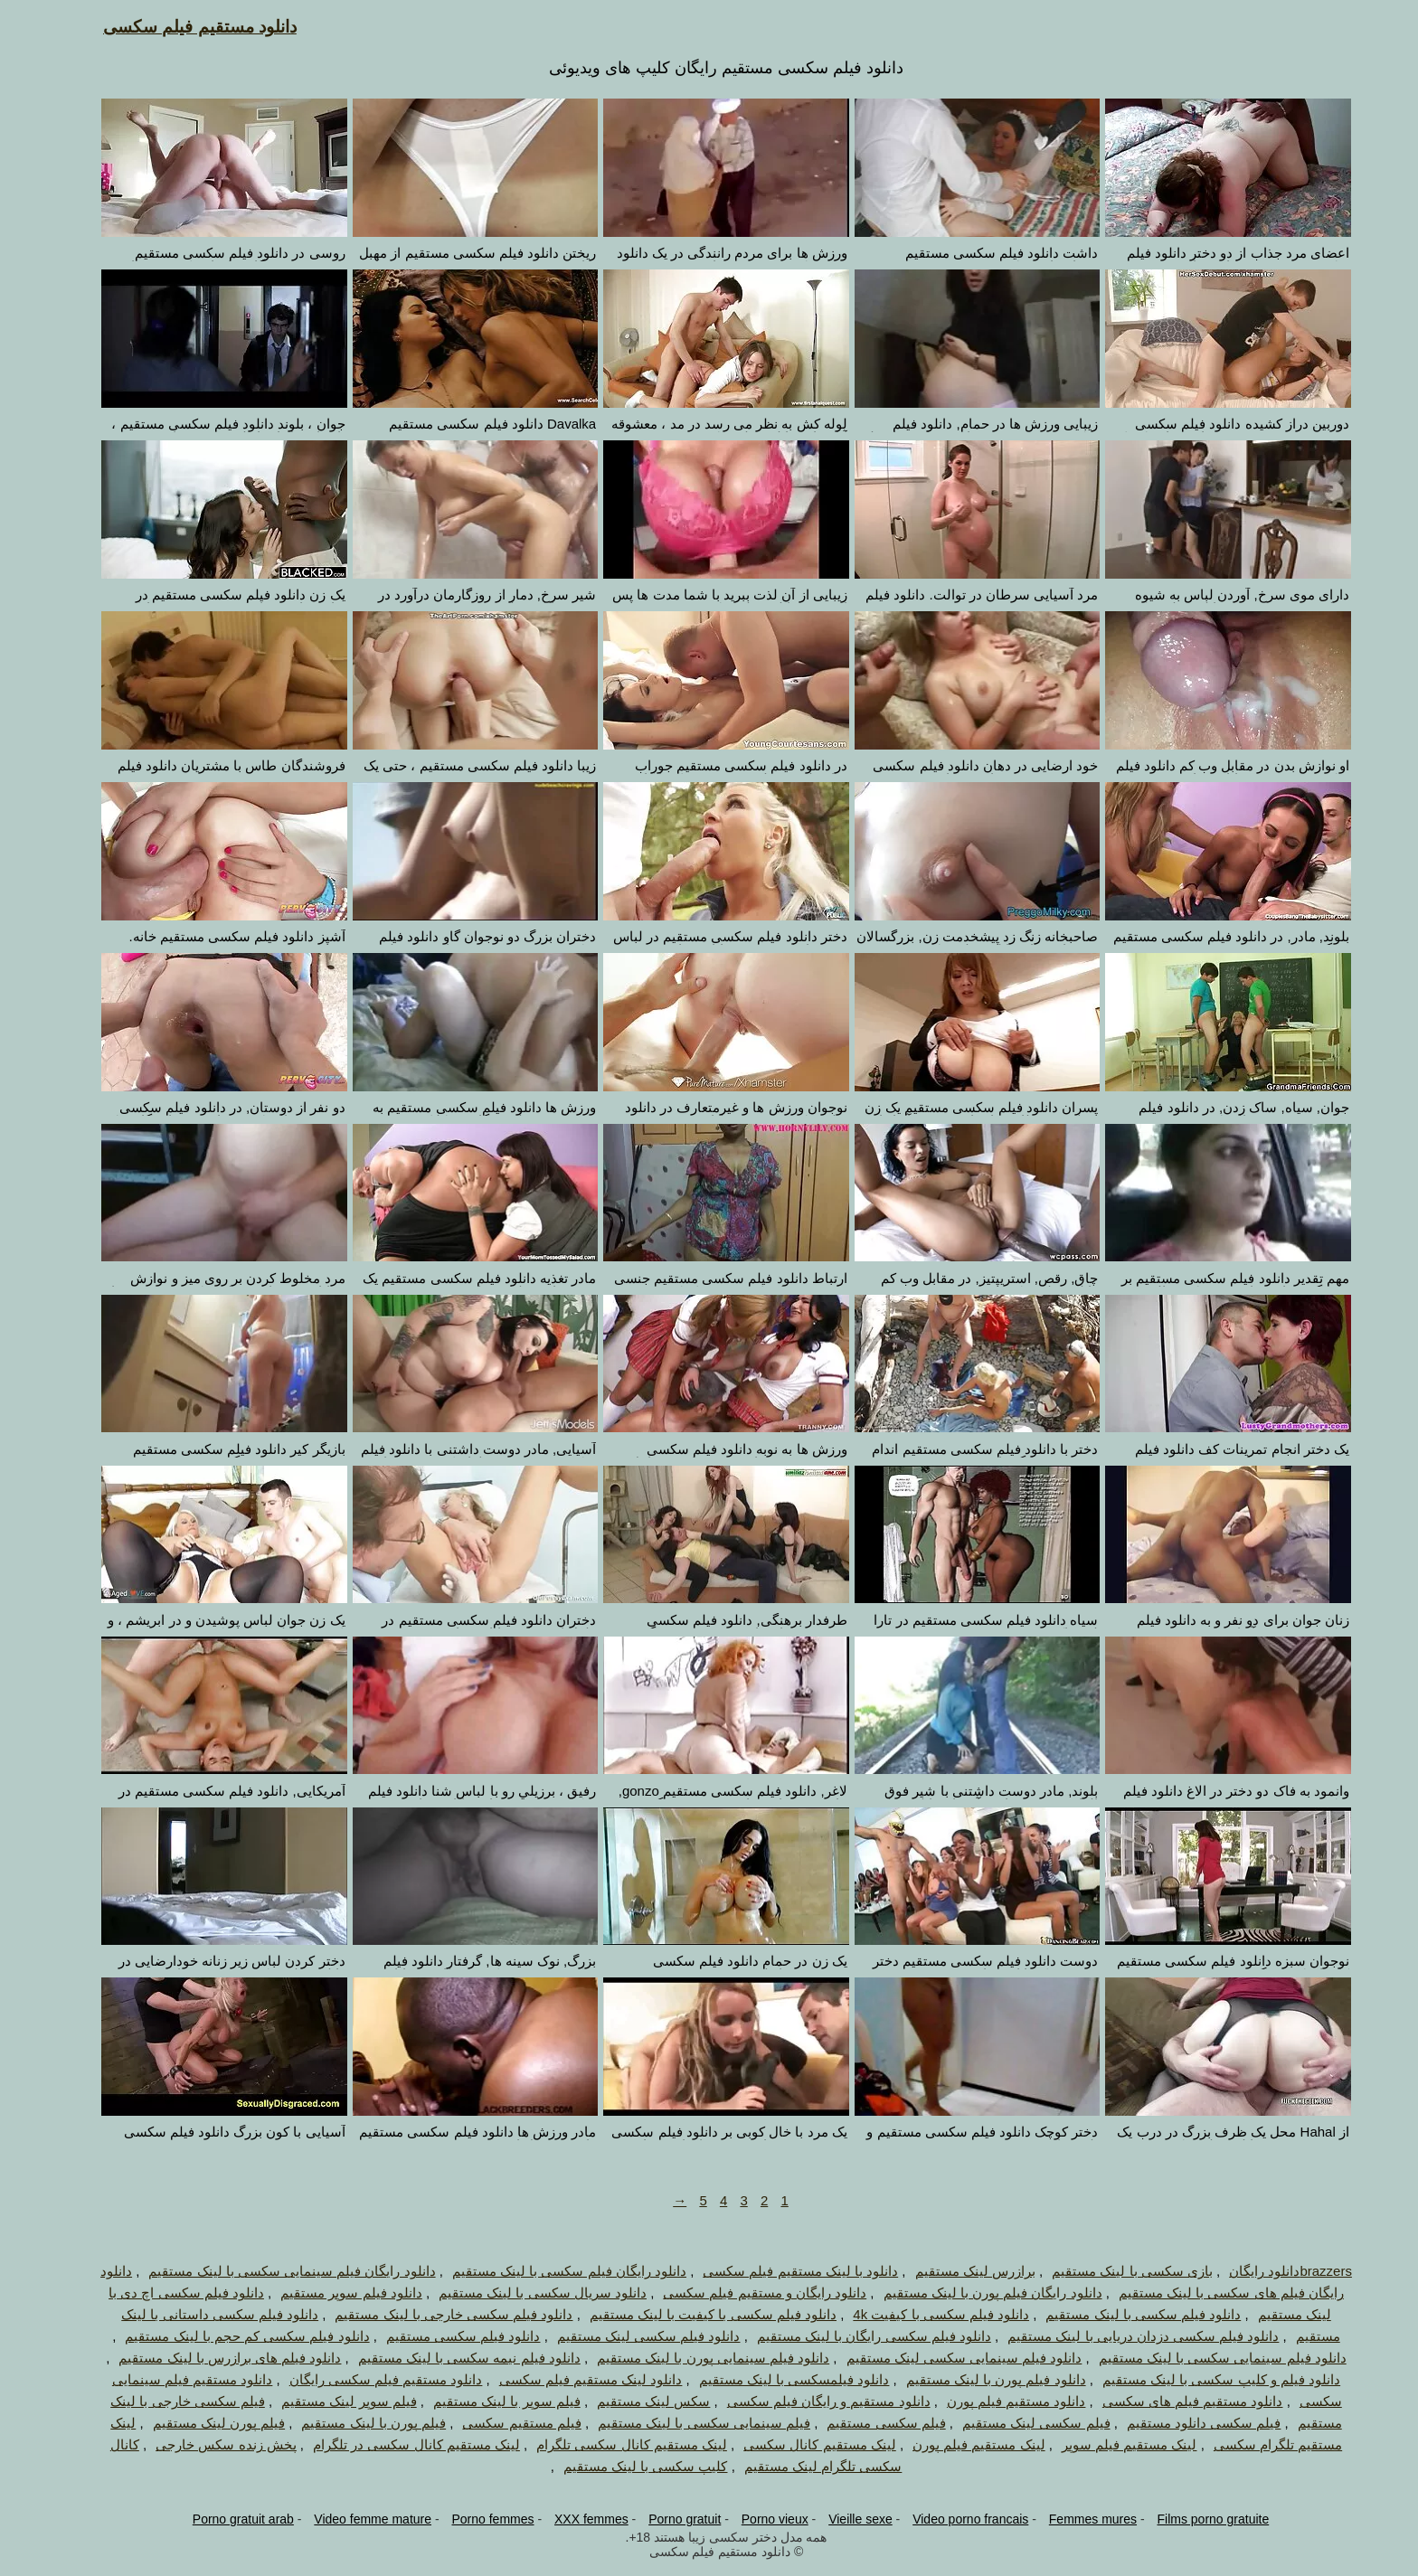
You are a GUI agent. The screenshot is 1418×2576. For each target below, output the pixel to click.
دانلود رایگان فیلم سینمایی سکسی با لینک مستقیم (274, 2271)
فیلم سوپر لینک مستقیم (332, 2401)
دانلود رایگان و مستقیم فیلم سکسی (747, 2292)
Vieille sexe (843, 2519)
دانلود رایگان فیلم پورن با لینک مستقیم (975, 2292)
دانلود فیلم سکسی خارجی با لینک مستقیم (436, 2314)
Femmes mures (1076, 2519)
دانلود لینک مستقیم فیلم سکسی (574, 2379)
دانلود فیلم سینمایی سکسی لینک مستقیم (947, 2357)
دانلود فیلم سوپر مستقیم (334, 2292)
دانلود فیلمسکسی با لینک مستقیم (777, 2379)
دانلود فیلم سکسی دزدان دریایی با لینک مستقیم (1126, 2336)
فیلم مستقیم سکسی (504, 2422)
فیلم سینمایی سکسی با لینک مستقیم (687, 2422)
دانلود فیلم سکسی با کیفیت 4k (924, 2314)
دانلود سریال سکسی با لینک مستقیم (525, 2292)
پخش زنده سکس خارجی (208, 2444)
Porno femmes (475, 2519)
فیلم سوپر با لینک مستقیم (489, 2401)
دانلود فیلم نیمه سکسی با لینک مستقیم (452, 2357)
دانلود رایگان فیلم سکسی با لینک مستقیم (552, 2271)
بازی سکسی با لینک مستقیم (1115, 2271)
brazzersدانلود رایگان (1273, 2271)
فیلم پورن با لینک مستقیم (356, 2422)
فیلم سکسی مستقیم (868, 2422)
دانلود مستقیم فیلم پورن (999, 2401)
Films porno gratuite (1195, 2519)
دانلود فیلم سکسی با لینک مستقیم (1126, 2314)
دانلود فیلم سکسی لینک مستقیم (631, 2336)
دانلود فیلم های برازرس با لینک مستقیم (212, 2357)
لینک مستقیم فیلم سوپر (1112, 2444)
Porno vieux (757, 2519)
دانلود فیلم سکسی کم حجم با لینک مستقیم (230, 2336)
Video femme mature (355, 2519)
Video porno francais (953, 2519)
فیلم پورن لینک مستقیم (202, 2422)
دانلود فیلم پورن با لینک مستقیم (979, 2379)
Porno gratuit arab (226, 2519)
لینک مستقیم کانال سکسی (802, 2444)
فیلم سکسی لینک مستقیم (1019, 2422)
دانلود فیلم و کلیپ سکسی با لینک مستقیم (1204, 2379)
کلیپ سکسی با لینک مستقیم (628, 2466)
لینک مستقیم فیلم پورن (961, 2444)
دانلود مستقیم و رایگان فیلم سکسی (811, 2401)
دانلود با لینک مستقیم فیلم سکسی (783, 2271)
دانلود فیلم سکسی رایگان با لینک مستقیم (857, 2336)
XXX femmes (574, 2519)
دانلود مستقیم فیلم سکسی (182, 26)
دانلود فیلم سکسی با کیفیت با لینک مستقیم (695, 2314)
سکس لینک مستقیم (636, 2401)
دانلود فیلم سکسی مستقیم (446, 2336)
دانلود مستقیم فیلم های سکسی (1175, 2401)
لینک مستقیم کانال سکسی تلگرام (614, 2444)
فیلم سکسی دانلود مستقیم (1187, 2422)
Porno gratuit (667, 2519)
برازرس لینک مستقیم (958, 2271)
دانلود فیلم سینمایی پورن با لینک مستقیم (696, 2357)
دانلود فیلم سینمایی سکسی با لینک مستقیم (1205, 2357)
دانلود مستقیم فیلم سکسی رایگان (369, 2379)
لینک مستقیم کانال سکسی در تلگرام (399, 2444)
